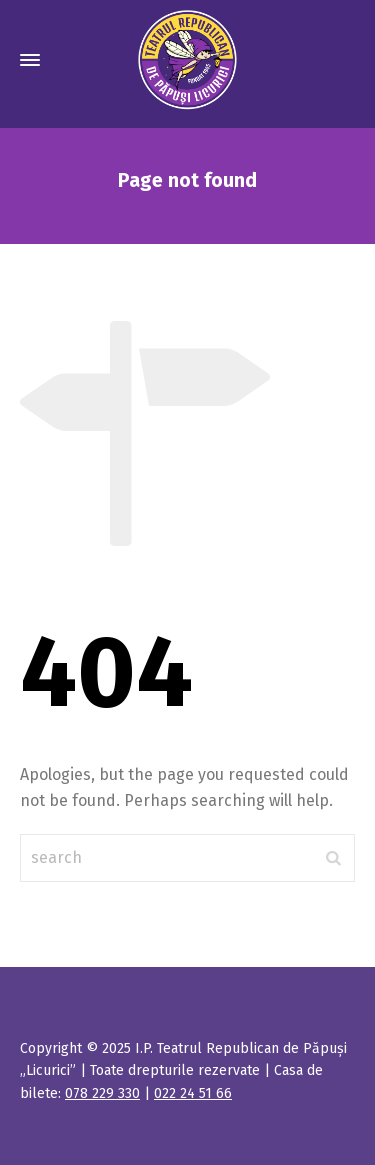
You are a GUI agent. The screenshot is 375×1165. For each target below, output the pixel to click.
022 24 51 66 (193, 1093)
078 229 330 (102, 1093)
